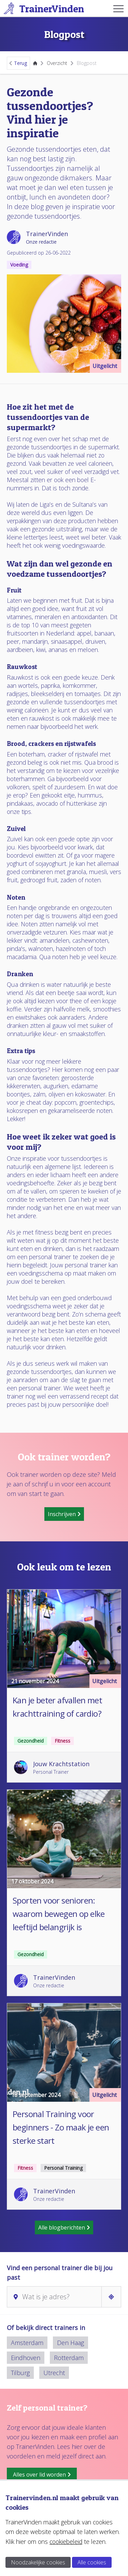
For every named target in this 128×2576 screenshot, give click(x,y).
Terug (18, 63)
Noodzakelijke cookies (38, 2562)
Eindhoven (25, 2358)
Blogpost (87, 63)
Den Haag (70, 2343)
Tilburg (20, 2373)
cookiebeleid (65, 2541)
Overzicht (57, 63)
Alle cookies (91, 2562)
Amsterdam (27, 2343)
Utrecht (54, 2373)
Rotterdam (69, 2358)
